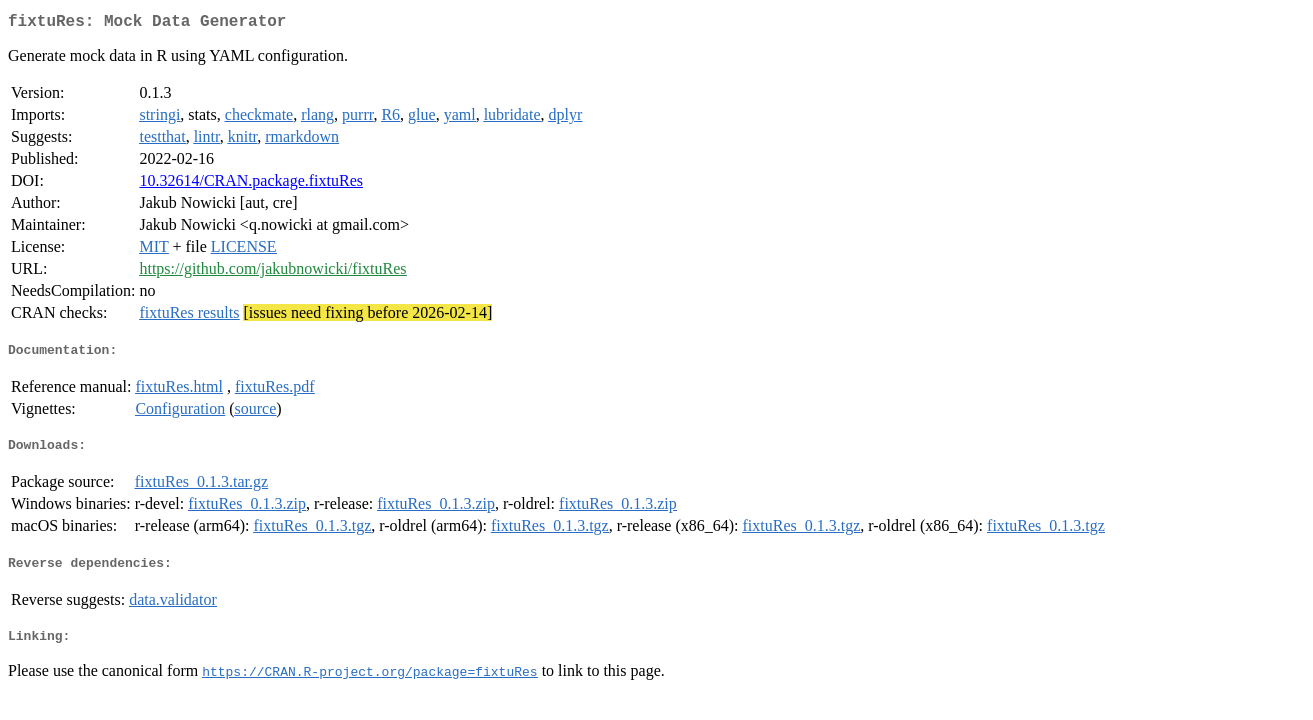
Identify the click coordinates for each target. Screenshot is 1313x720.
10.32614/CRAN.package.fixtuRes (251, 184)
